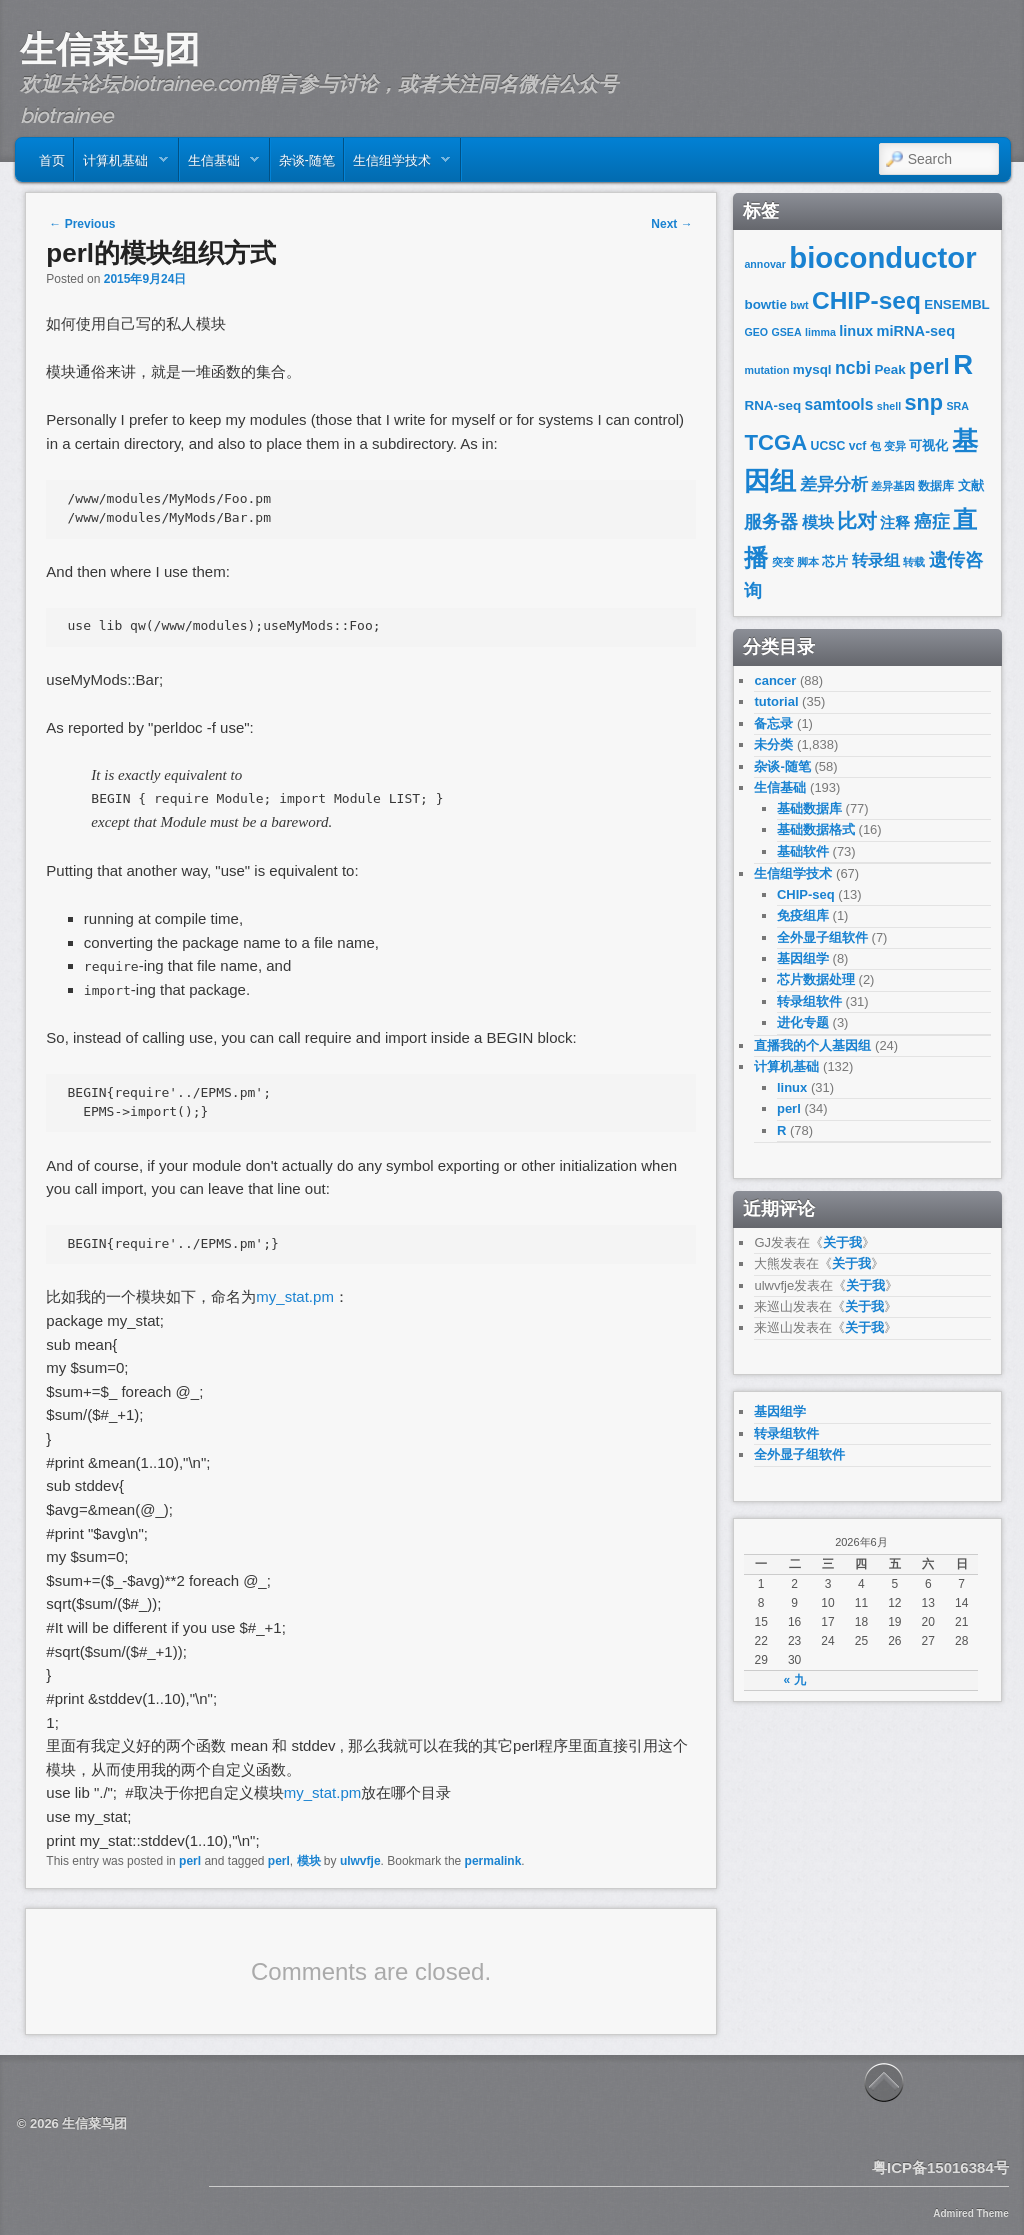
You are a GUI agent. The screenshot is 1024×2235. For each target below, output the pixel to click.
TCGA (775, 442)
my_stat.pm (295, 1296)
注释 (895, 523)
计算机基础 (121, 164)
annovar (764, 264)
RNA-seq (772, 405)
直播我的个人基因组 (812, 1045)
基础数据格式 (816, 829)
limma (820, 332)
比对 (857, 521)
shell (889, 406)
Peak (889, 369)
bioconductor (882, 257)
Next (671, 224)
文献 (971, 485)
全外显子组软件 (822, 937)
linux (856, 331)
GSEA (786, 332)
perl (190, 1861)
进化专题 (803, 1022)
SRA (957, 406)
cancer (775, 680)
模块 (309, 1861)
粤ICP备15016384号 (940, 2167)
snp (923, 402)
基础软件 (803, 851)
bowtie (765, 304)
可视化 (928, 445)
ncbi (853, 368)
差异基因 (893, 486)
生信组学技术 (397, 164)
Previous (82, 224)
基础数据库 (809, 808)
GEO (756, 332)
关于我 (842, 1242)
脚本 (808, 562)
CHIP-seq (866, 300)
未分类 (773, 744)
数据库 (936, 486)
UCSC (828, 446)
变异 (895, 446)
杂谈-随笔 (307, 159)
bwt (799, 305)
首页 (52, 159)
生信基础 (219, 164)
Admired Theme (971, 2213)
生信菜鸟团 (110, 49)
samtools (838, 404)
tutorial (776, 701)
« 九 (795, 1680)
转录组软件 (809, 1001)
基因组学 (803, 958)
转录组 (876, 560)
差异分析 (834, 484)
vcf (858, 446)
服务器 (771, 521)
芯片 (835, 561)
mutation (766, 370)
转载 (914, 562)
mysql (812, 369)
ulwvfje (360, 1861)
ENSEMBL (957, 304)
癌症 (932, 522)
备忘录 (773, 723)
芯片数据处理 (816, 979)
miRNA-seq (916, 331)
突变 (783, 562)
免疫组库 (803, 915)
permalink (493, 1861)
